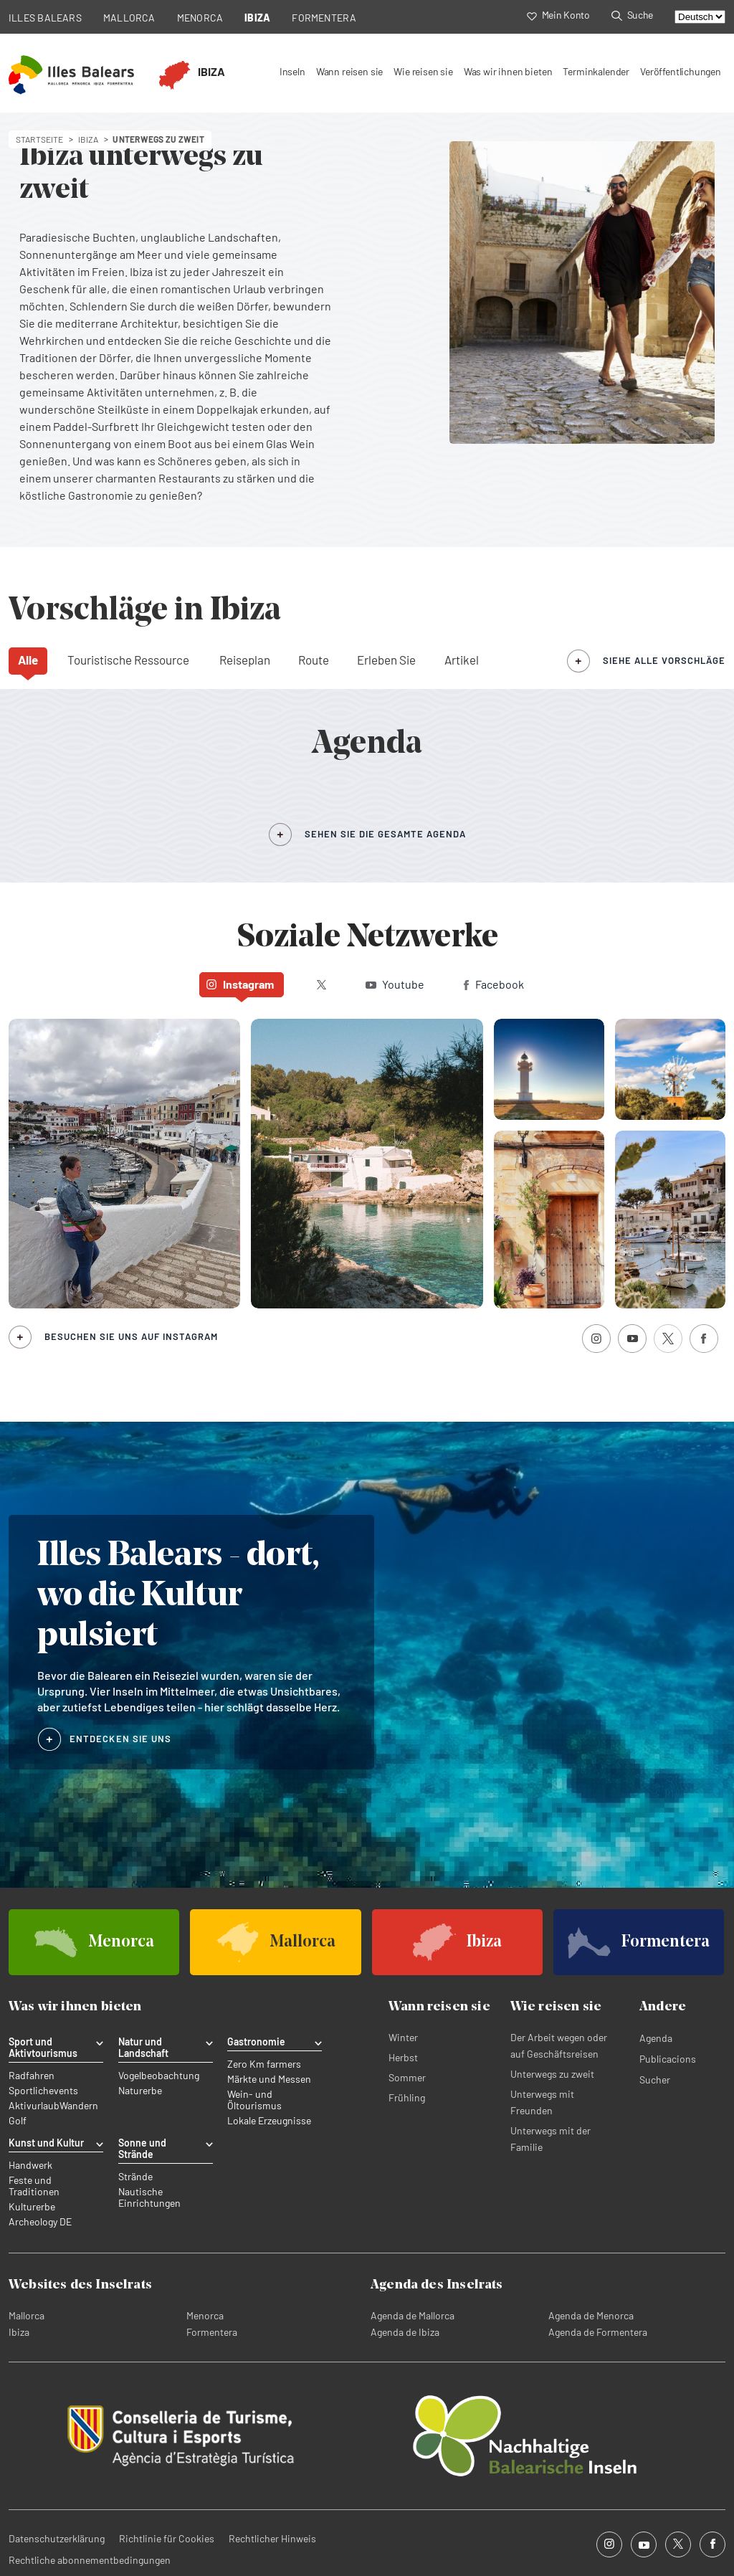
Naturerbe (140, 2090)
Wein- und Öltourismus (254, 2099)
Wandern (78, 2105)
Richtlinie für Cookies (166, 2538)
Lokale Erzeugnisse (269, 2120)
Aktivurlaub (34, 2105)
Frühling (407, 2097)
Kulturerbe (32, 2207)
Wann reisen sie (349, 71)
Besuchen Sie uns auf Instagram (131, 1336)
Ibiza (19, 2332)
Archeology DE (40, 2222)
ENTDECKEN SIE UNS (120, 1738)
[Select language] (700, 17)
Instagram (240, 984)
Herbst (403, 2057)
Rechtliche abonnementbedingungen (90, 2560)
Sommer (407, 2077)
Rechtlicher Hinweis (272, 2538)
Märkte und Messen (269, 2079)
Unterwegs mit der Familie (550, 2138)
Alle (28, 659)
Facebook (494, 984)
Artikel (461, 659)
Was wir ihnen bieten (508, 71)
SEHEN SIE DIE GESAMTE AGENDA (385, 834)
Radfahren (31, 2075)
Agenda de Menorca (591, 2315)
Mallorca (26, 2315)
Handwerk (30, 2165)
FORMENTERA (324, 17)
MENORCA (200, 17)
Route (313, 659)
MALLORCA (129, 17)
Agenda (655, 2038)
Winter (403, 2037)
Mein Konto (558, 15)
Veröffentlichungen (680, 71)
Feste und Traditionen (34, 2186)
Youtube (395, 984)
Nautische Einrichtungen (149, 2197)
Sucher (654, 2079)
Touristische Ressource (128, 659)
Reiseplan (244, 659)
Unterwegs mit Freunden (542, 2102)
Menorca (205, 2315)
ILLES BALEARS (45, 17)
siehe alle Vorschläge (664, 660)
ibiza (88, 139)
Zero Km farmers (264, 2064)
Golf (18, 2120)
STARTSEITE (40, 139)
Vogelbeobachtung (158, 2075)
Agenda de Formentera (597, 2332)
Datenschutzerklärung (57, 2538)
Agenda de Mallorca (412, 2315)
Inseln (292, 71)
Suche (632, 15)
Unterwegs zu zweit (552, 2074)
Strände (135, 2176)
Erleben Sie (386, 659)
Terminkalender (596, 71)
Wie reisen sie (423, 71)
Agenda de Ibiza (405, 2332)
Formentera (211, 2332)
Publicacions (667, 2059)
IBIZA (257, 17)
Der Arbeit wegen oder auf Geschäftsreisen (558, 2045)
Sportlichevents (43, 2090)
